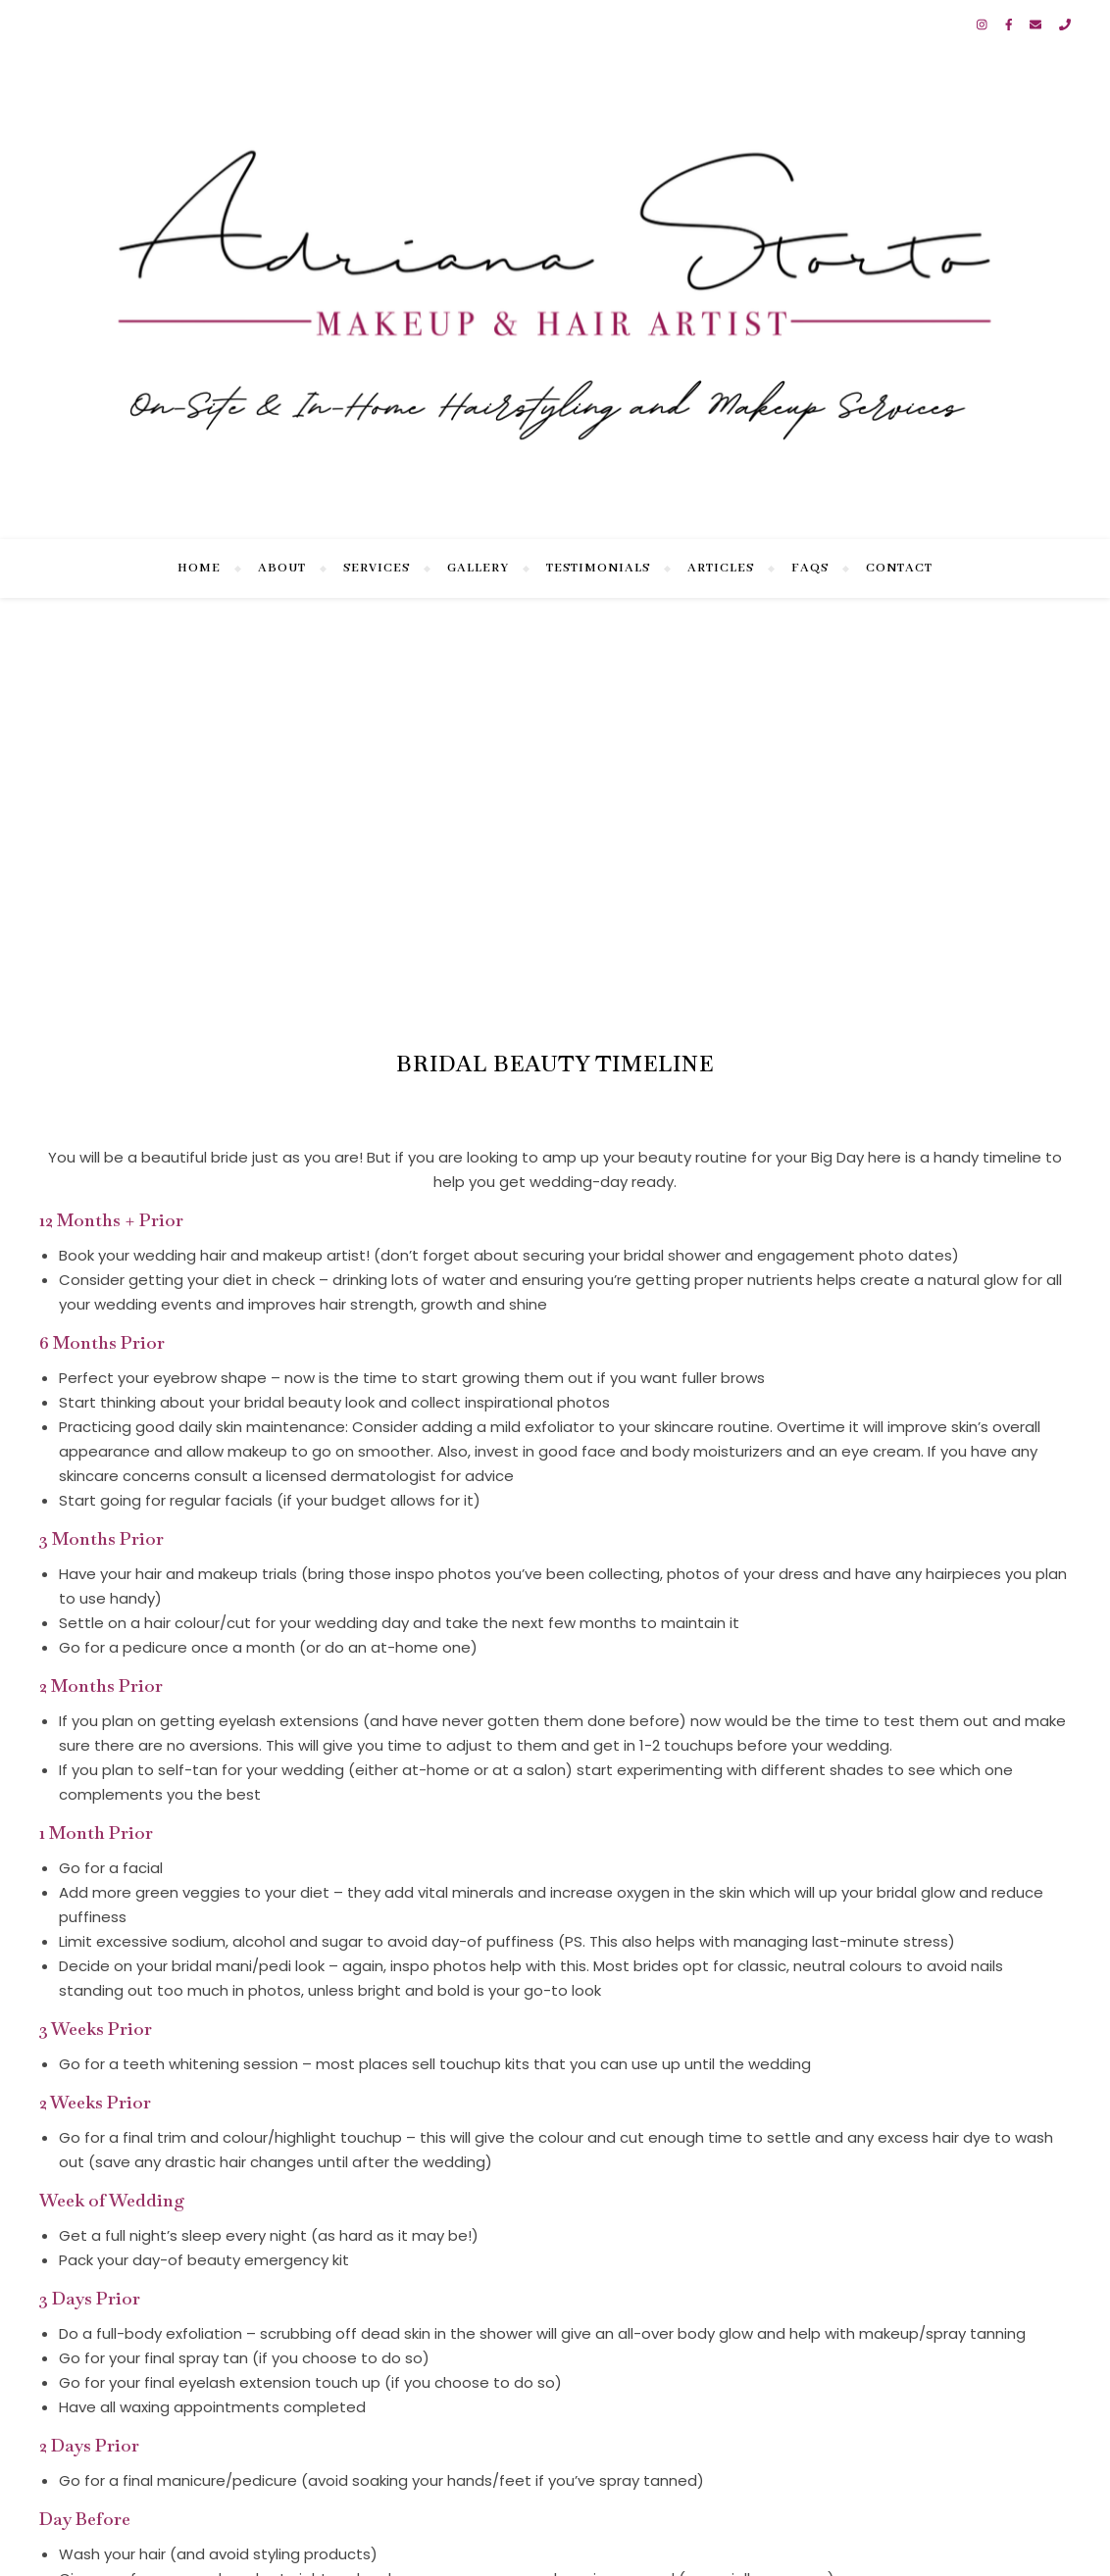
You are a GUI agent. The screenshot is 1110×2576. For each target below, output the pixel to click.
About (282, 568)
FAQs (810, 568)
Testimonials (598, 568)
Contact (899, 568)
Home (199, 568)
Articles (720, 568)
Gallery (478, 568)
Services (376, 568)
